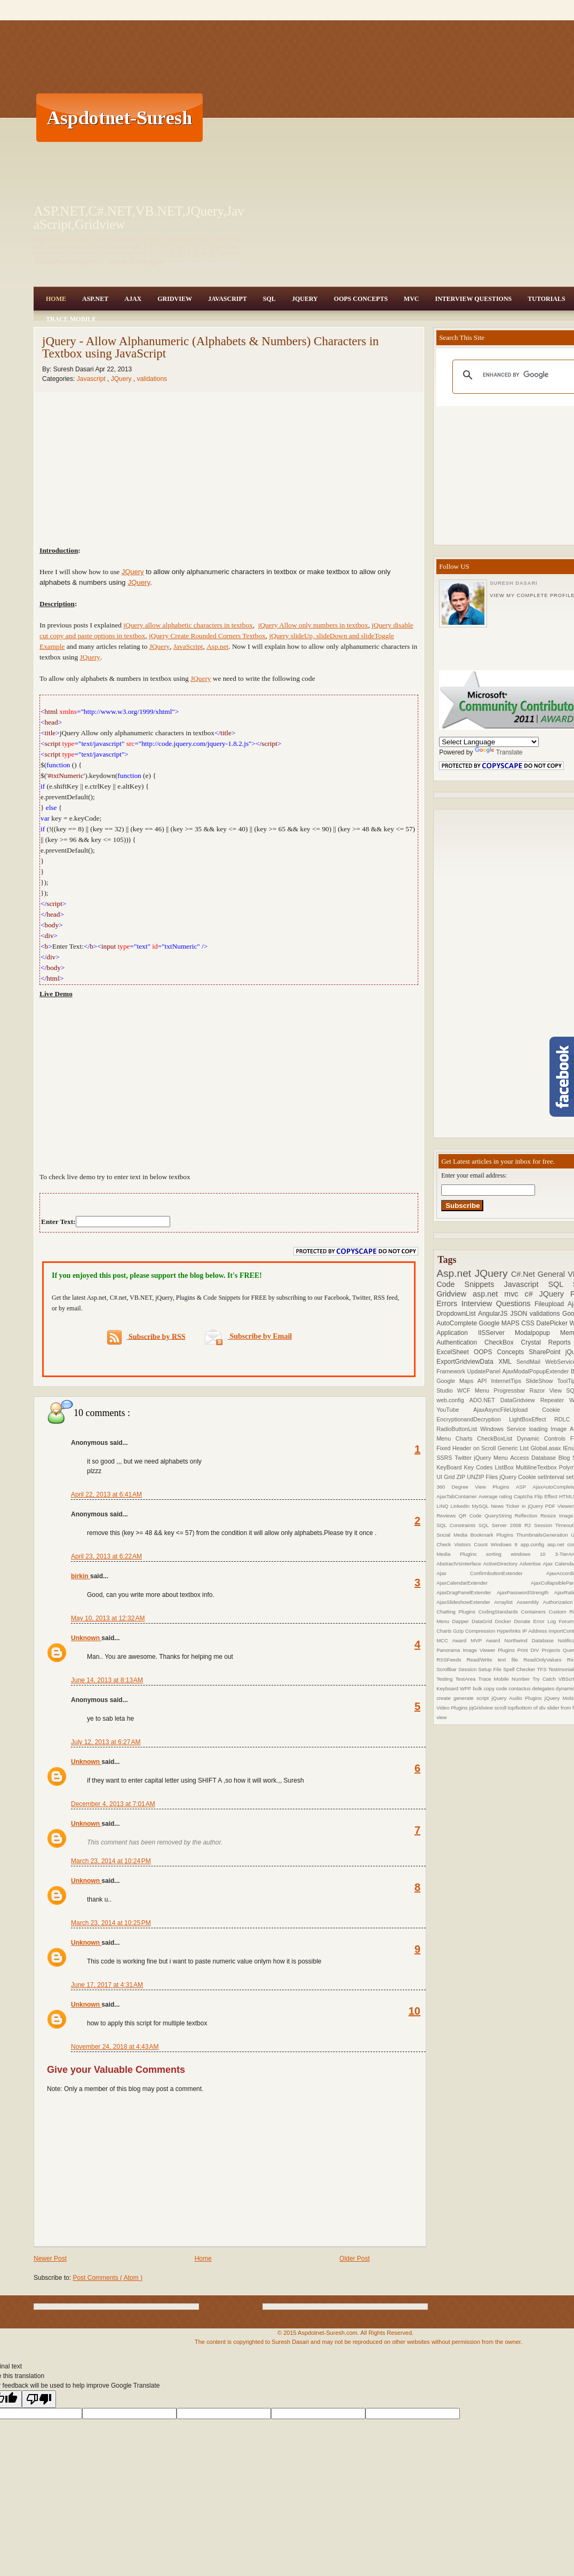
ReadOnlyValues (545, 1660)
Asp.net (217, 646)
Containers (534, 1612)
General (553, 1274)
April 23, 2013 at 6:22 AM (106, 1556)
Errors (448, 1303)
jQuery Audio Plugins (517, 1698)
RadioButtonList (458, 1429)
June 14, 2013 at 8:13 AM (107, 1680)
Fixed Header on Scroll (467, 1448)
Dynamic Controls (543, 1438)
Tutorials (546, 299)
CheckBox (502, 1342)
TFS (542, 1669)
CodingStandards (500, 1612)
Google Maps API (463, 1381)
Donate (523, 1621)
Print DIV (529, 1650)
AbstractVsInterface (459, 1564)
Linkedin (461, 1506)
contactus (520, 1688)
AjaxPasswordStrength (525, 1592)
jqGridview (481, 1708)
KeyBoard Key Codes (465, 1467)
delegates (543, 1688)
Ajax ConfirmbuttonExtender (491, 1573)
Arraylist (505, 1602)
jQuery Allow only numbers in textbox (313, 625)
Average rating (496, 1496)
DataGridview (520, 1400)
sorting (498, 1554)
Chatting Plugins (457, 1612)
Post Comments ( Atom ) (107, 2277)
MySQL (481, 1506)
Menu (484, 1390)
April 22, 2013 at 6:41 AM (106, 1494)
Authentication (460, 1342)
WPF (466, 1688)
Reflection (527, 1515)
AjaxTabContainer (457, 1496)
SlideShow (541, 1381)
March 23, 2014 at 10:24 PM (111, 1861)
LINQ (443, 1506)
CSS (528, 1323)
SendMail (530, 1361)
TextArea (467, 1679)
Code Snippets (470, 1284)
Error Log (546, 1621)
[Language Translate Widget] (489, 742)
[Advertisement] (351, 117)
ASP (524, 1487)
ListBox (505, 1467)
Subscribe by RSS (146, 1337)
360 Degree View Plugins (476, 1487)
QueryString (499, 1515)
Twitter (464, 1457)
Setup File (490, 1669)
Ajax (132, 299)
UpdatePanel (485, 1371)
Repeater (555, 1400)
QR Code (471, 1515)
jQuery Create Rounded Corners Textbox (207, 636)
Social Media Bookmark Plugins (476, 1535)
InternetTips (508, 1381)
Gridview (174, 299)
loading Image (549, 1429)
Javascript (92, 379)
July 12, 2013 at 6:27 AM (105, 1742)
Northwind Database (531, 1640)
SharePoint (547, 1352)
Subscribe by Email (248, 1336)
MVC (411, 299)
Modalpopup (537, 1333)
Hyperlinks (509, 1631)
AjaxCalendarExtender (483, 1583)
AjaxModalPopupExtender (537, 1371)
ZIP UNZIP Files (477, 1477)
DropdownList (457, 1313)
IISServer (496, 1333)
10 (414, 2011)
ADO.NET (484, 1400)
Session (468, 1669)
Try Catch (545, 1679)
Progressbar (511, 1390)
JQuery (305, 299)
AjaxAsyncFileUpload (507, 1409)
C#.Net (524, 1274)
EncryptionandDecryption (472, 1419)
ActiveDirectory (501, 1564)
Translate (499, 752)
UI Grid (446, 1477)
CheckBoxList (497, 1438)
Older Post (354, 2258)
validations (152, 379)
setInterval (552, 1477)
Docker (504, 1621)
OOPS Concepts (361, 299)
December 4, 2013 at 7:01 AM (113, 1804)
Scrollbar (447, 1669)
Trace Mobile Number (505, 1679)
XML (507, 1361)
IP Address (535, 1631)
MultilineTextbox (537, 1467)
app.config (534, 1544)
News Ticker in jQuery (518, 1506)
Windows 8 (506, 1544)
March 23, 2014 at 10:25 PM (111, 1923)
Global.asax (546, 1448)
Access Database (535, 1457)
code (502, 1688)
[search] (525, 375)
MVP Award (487, 1640)
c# (531, 1294)
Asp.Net (95, 299)
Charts (466, 1438)
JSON (520, 1313)
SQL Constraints (457, 1525)
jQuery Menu (492, 1457)
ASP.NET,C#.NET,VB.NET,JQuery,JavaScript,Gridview (139, 218)
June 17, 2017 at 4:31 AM (107, 1985)
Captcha (524, 1496)
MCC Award (453, 1640)
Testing (445, 1679)
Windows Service (504, 1429)
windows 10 (533, 1554)
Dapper (462, 1621)
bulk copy (484, 1688)
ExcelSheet (455, 1352)
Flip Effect (547, 1496)
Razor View (548, 1390)
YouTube (454, 1409)
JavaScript (227, 299)
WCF (466, 1390)
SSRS (445, 1457)
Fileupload (551, 1304)
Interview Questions (473, 299)
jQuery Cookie (518, 1477)
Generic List (514, 1448)
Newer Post (50, 2258)
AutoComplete (457, 1323)
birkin (80, 1576)
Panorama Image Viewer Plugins (476, 1650)
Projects (552, 1650)
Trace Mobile (71, 319)
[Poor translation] (39, 2399)
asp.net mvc (498, 1294)
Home (56, 299)
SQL (269, 299)
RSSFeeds (451, 1660)
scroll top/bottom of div (521, 1708)
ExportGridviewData (467, 1361)
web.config (452, 1400)
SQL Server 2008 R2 (506, 1525)
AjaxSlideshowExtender (465, 1602)
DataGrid (483, 1621)
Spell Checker (520, 1669)
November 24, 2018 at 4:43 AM (114, 2046)
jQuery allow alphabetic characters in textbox (187, 625)
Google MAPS (500, 1323)
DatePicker (552, 1323)
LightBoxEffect (531, 1419)
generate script (472, 1698)
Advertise (531, 1564)
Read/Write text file (495, 1660)
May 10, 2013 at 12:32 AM (108, 1618)
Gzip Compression (475, 1631)
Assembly (529, 1602)
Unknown (86, 1638)
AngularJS (494, 1313)
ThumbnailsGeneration (543, 1535)
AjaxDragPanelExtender (466, 1592)
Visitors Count (472, 1544)
